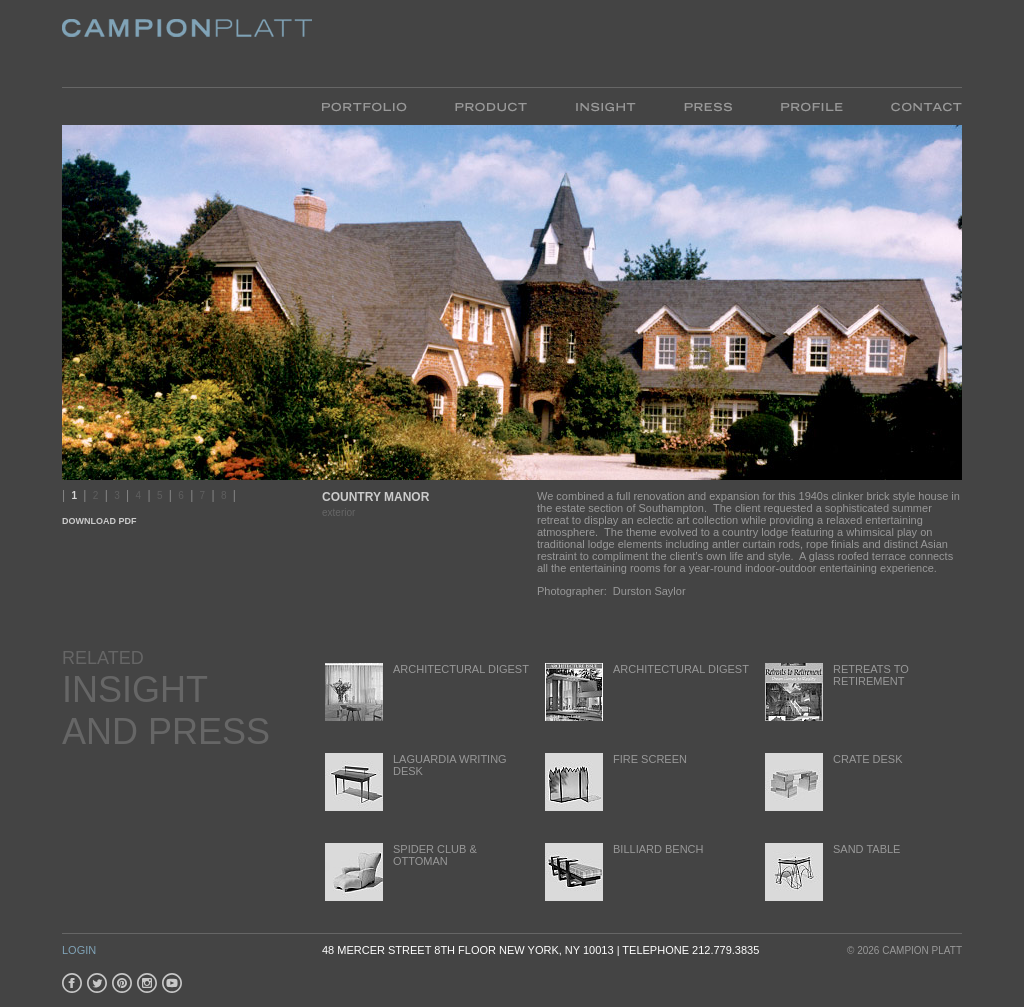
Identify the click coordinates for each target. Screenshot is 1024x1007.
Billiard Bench (622, 871)
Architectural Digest (425, 691)
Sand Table (831, 871)
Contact (914, 105)
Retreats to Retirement (835, 691)
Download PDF (99, 521)
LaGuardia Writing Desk (414, 781)
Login (79, 950)
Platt (187, 43)
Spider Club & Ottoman (399, 871)
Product (491, 105)
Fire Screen (614, 781)
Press (708, 105)
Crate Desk (832, 781)
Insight (605, 105)
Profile (811, 105)
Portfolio (376, 105)
